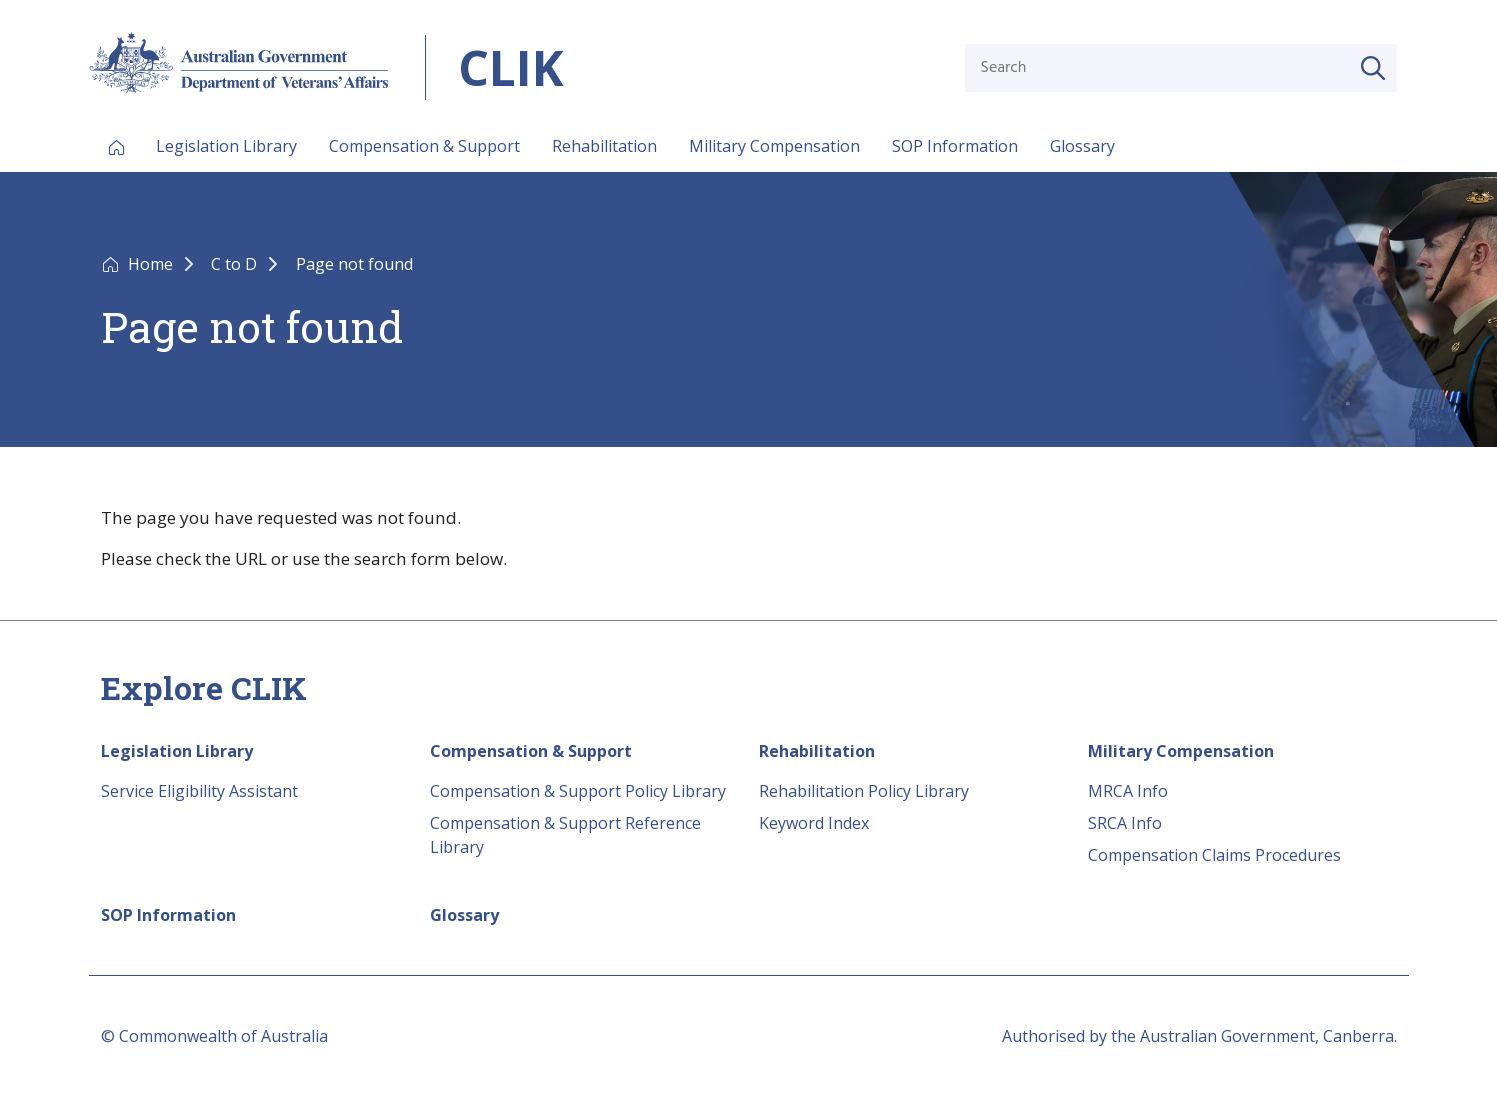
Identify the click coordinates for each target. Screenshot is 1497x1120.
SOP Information (955, 146)
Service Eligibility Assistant (199, 791)
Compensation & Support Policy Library (578, 791)
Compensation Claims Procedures (1214, 855)
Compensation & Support (424, 146)
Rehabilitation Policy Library (864, 791)
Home (152, 264)
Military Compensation (774, 146)
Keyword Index (814, 823)
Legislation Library (226, 146)
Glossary (1082, 146)
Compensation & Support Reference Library (565, 835)
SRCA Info (1125, 823)
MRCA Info (1128, 791)
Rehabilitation (604, 146)
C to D (236, 264)
